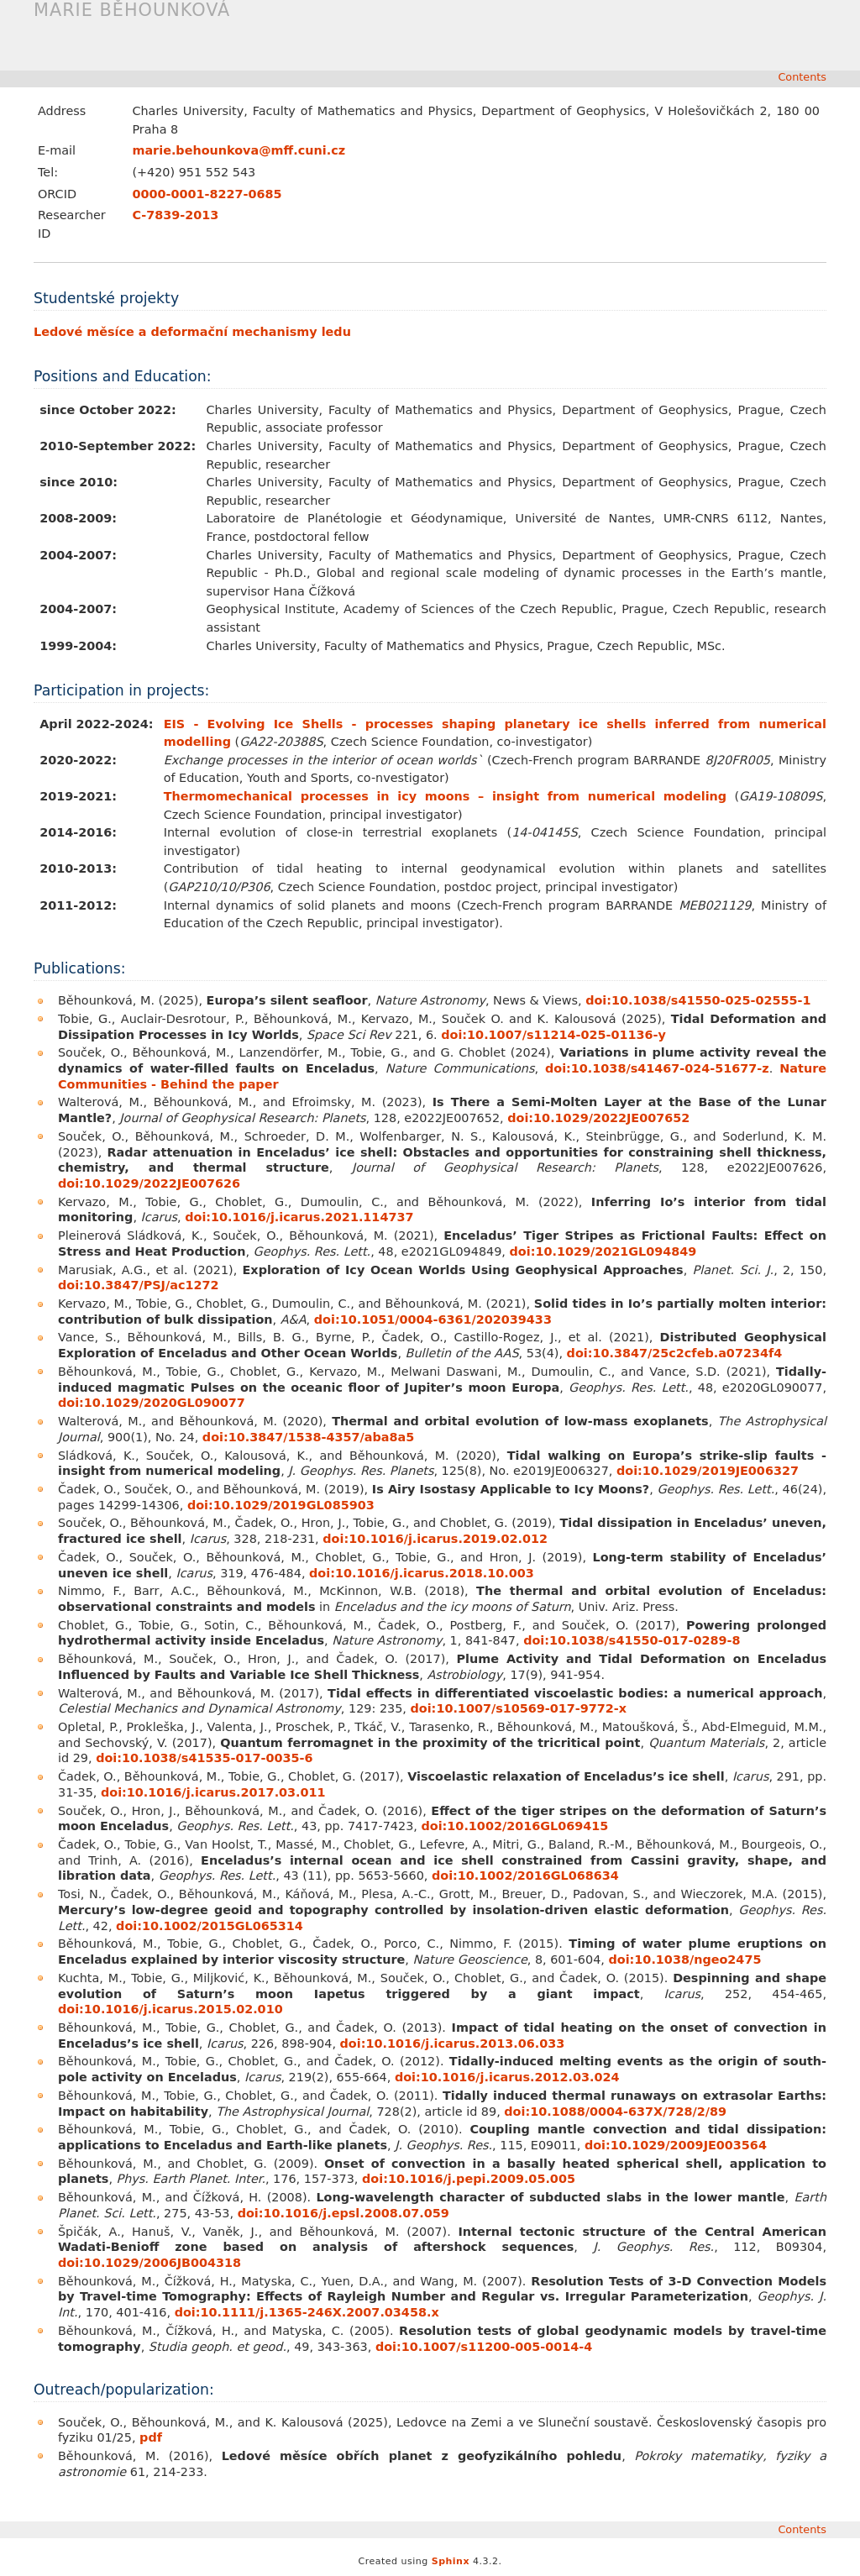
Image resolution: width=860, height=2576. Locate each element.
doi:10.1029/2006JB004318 (149, 2262)
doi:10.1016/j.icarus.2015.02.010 (170, 2009)
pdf (150, 2437)
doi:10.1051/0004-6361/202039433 (433, 1319)
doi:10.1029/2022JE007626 (149, 1183)
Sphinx (450, 2561)
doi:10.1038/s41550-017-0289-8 (631, 1640)
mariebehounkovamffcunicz (238, 150)
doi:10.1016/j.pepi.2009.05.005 (468, 2178)
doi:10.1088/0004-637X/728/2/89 (615, 2111)
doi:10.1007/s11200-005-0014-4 (483, 2346)
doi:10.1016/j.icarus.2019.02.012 (435, 1538)
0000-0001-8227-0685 (206, 194)
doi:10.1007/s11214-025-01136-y (553, 1034)
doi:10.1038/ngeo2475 (684, 1959)
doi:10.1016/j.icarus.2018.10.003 (421, 1573)
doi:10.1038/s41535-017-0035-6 (204, 1758)
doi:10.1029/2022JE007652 (598, 1118)
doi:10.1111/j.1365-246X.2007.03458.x (307, 2312)
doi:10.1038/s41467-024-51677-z (657, 1068)
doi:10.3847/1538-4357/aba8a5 (308, 1437)
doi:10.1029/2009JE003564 (676, 2145)
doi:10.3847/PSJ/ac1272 (138, 1285)
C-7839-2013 (175, 215)
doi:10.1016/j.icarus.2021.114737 (299, 1217)
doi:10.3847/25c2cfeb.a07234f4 (675, 1353)
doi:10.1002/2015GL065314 (209, 1926)
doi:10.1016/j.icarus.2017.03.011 (213, 1792)
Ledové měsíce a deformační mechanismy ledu (192, 331)
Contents (802, 77)
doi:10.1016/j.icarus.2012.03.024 (507, 2077)
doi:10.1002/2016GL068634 (525, 1875)
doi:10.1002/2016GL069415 (514, 1826)
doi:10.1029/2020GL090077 (151, 1402)
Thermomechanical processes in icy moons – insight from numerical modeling (445, 796)
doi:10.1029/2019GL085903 (281, 1505)
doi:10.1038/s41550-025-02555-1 (697, 1000)
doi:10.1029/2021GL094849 (603, 1251)
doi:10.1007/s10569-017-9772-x (519, 1708)
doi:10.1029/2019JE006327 (707, 1470)
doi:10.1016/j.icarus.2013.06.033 (452, 2043)
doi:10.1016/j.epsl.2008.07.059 (343, 2213)
